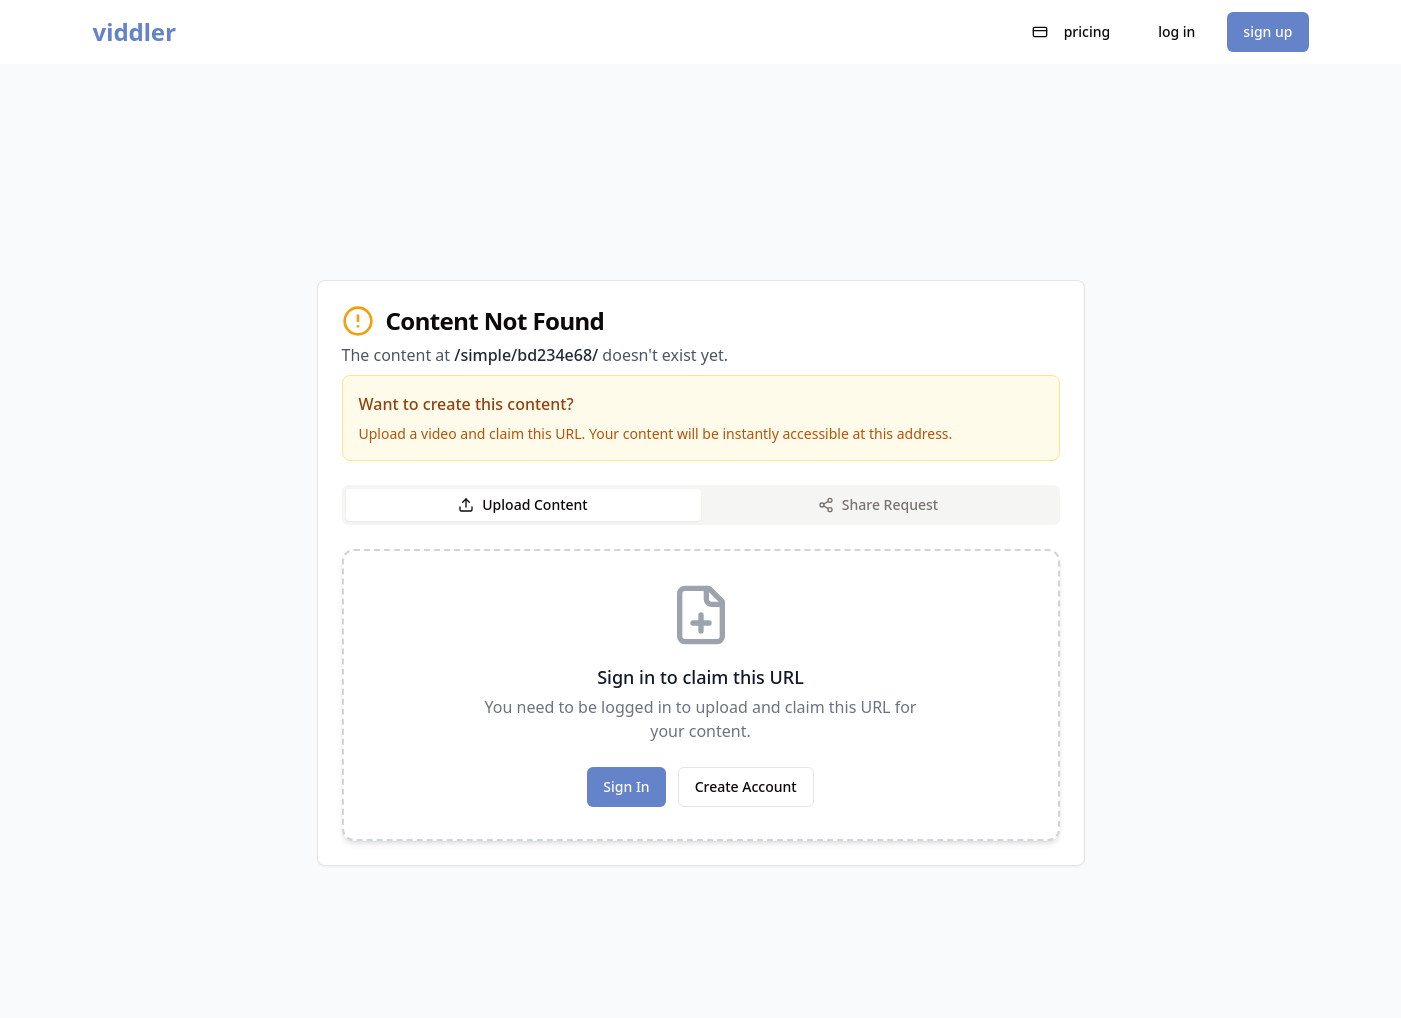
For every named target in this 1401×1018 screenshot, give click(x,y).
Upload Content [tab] (522, 504)
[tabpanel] (701, 695)
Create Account (746, 786)
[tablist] (701, 505)
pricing (1071, 31)
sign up (1267, 31)
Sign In (626, 786)
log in (1176, 31)
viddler (134, 32)
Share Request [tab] (878, 504)
